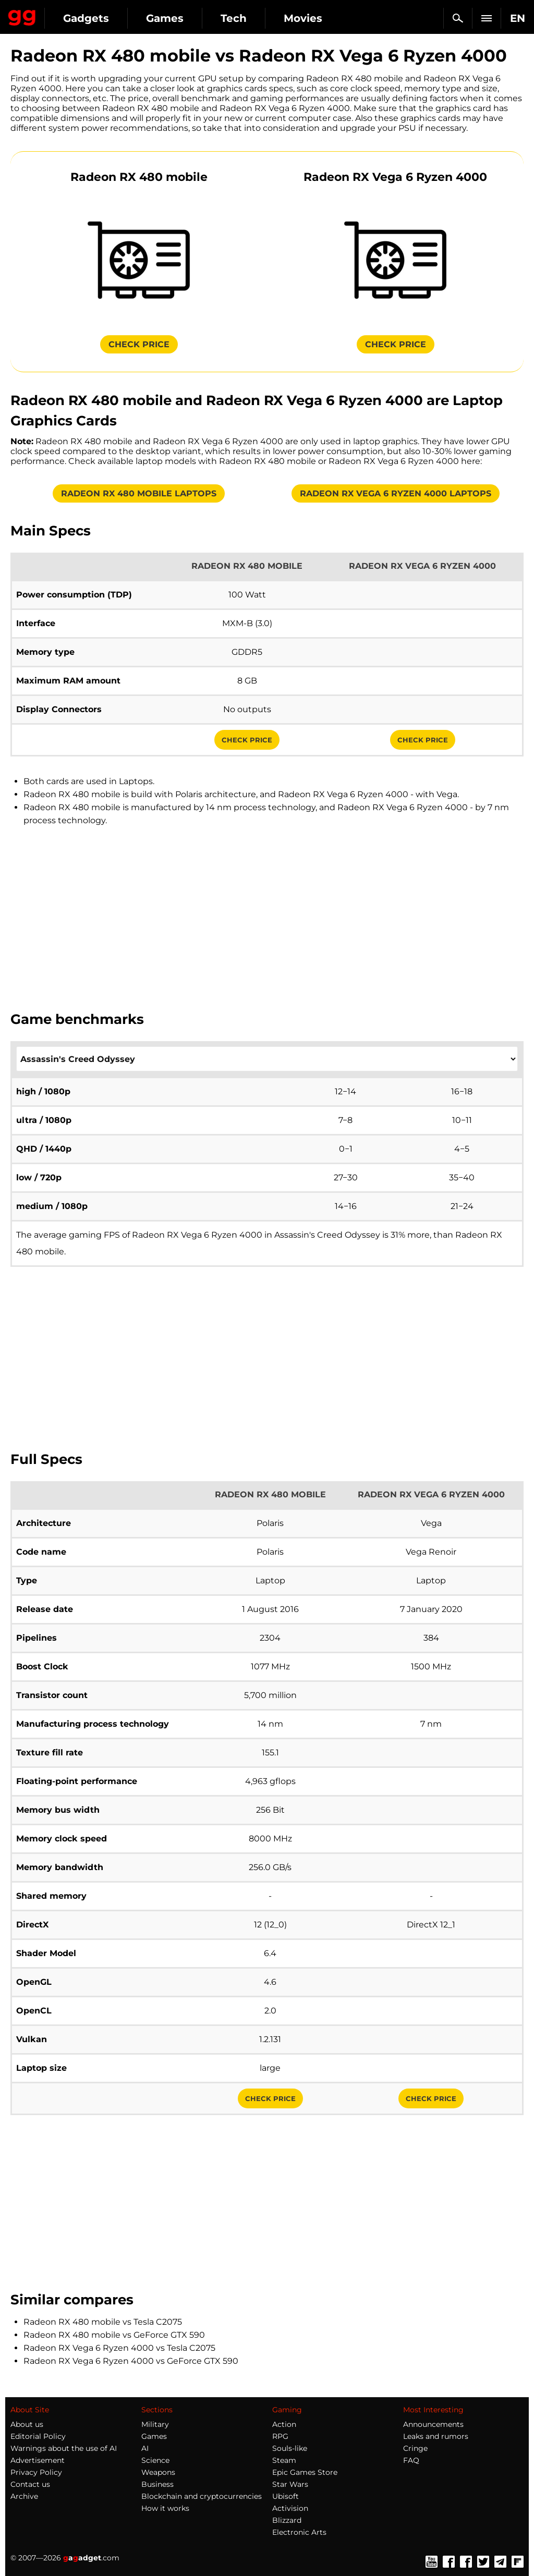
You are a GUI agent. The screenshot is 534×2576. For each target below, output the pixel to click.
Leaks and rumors (435, 2436)
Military (155, 2424)
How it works (165, 2508)
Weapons (158, 2472)
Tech (234, 18)
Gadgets (86, 18)
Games (165, 18)
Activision (290, 2508)
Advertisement (37, 2460)
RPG (280, 2436)
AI (145, 2448)
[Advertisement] (267, 918)
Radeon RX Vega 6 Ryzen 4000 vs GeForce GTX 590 (130, 2361)
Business (157, 2484)
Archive (24, 2496)
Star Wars (290, 2484)
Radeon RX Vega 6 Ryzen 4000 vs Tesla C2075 (119, 2348)
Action (284, 2424)
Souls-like (289, 2448)
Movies (303, 18)
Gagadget (22, 15)
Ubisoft (285, 2496)
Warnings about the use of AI (63, 2448)
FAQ (411, 2460)
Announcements (433, 2424)
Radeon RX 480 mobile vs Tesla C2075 (102, 2322)
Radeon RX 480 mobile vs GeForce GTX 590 (114, 2335)
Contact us (30, 2484)
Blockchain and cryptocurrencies (201, 2496)
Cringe (415, 2448)
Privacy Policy (36, 2472)
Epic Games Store (304, 2472)
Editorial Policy (38, 2436)
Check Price (247, 740)
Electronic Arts (299, 2532)
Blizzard (286, 2520)
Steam (284, 2460)
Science (155, 2460)
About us (26, 2424)
